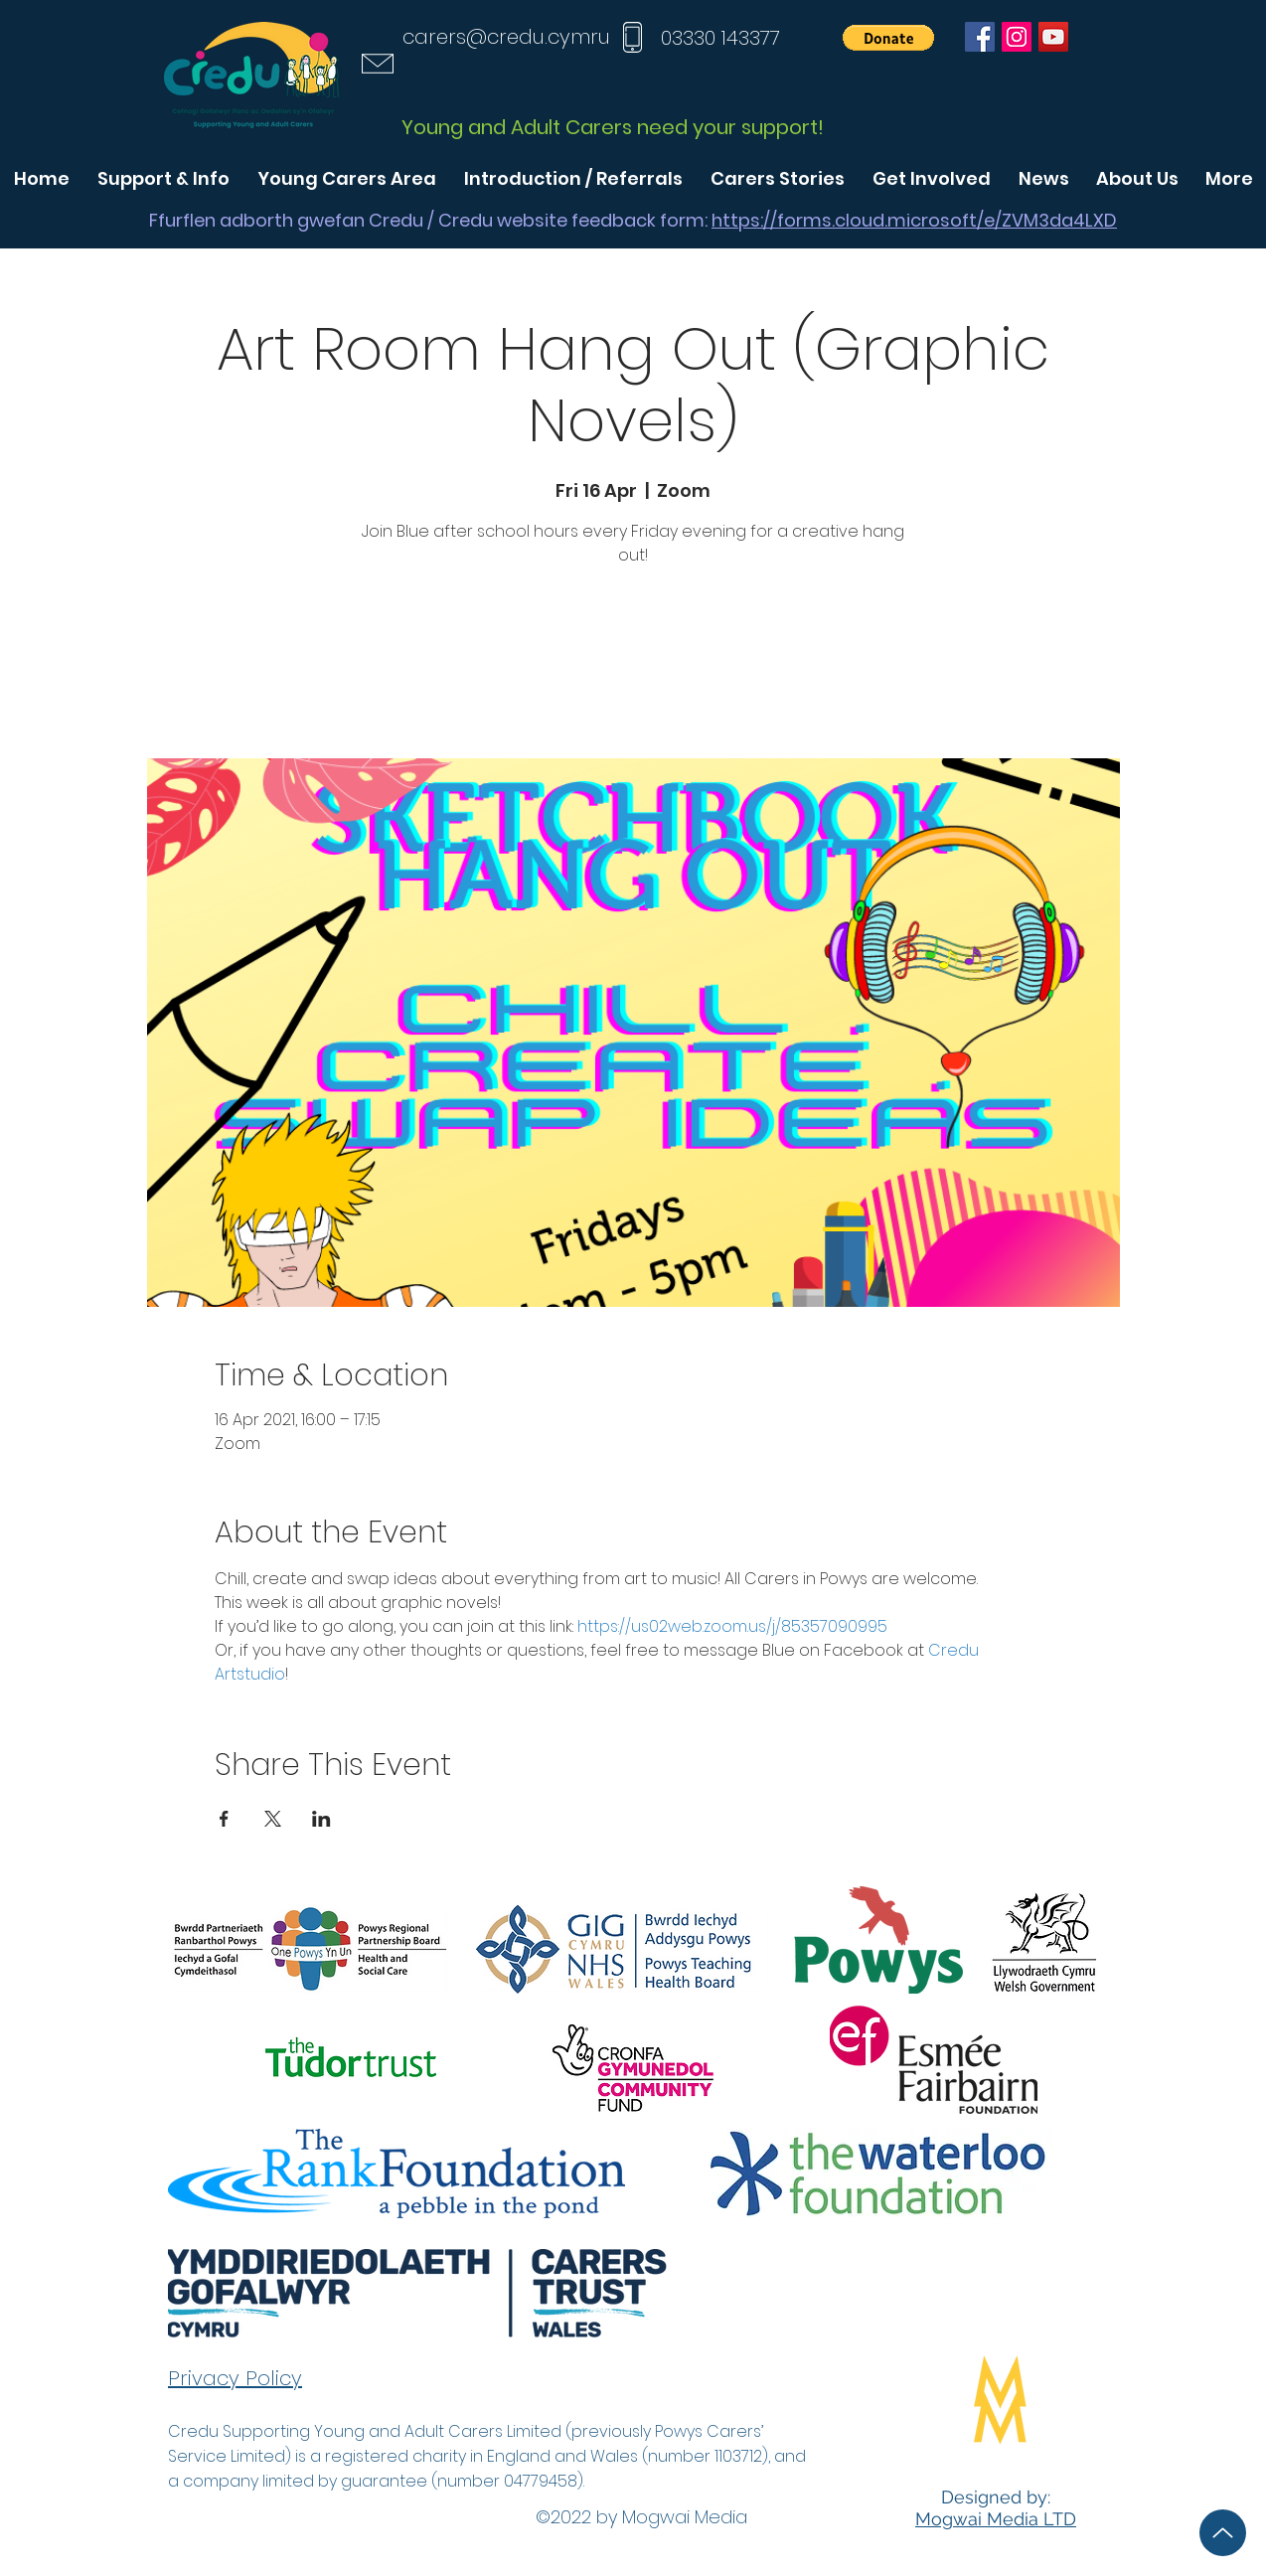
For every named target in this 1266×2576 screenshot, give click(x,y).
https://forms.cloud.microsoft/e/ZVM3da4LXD (914, 220)
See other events (633, 665)
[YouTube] (1053, 37)
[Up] (1222, 2532)
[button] (888, 38)
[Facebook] (980, 37)
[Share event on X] (272, 1819)
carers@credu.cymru (506, 37)
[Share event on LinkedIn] (321, 1819)
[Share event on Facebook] (224, 1819)
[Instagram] (1016, 37)
